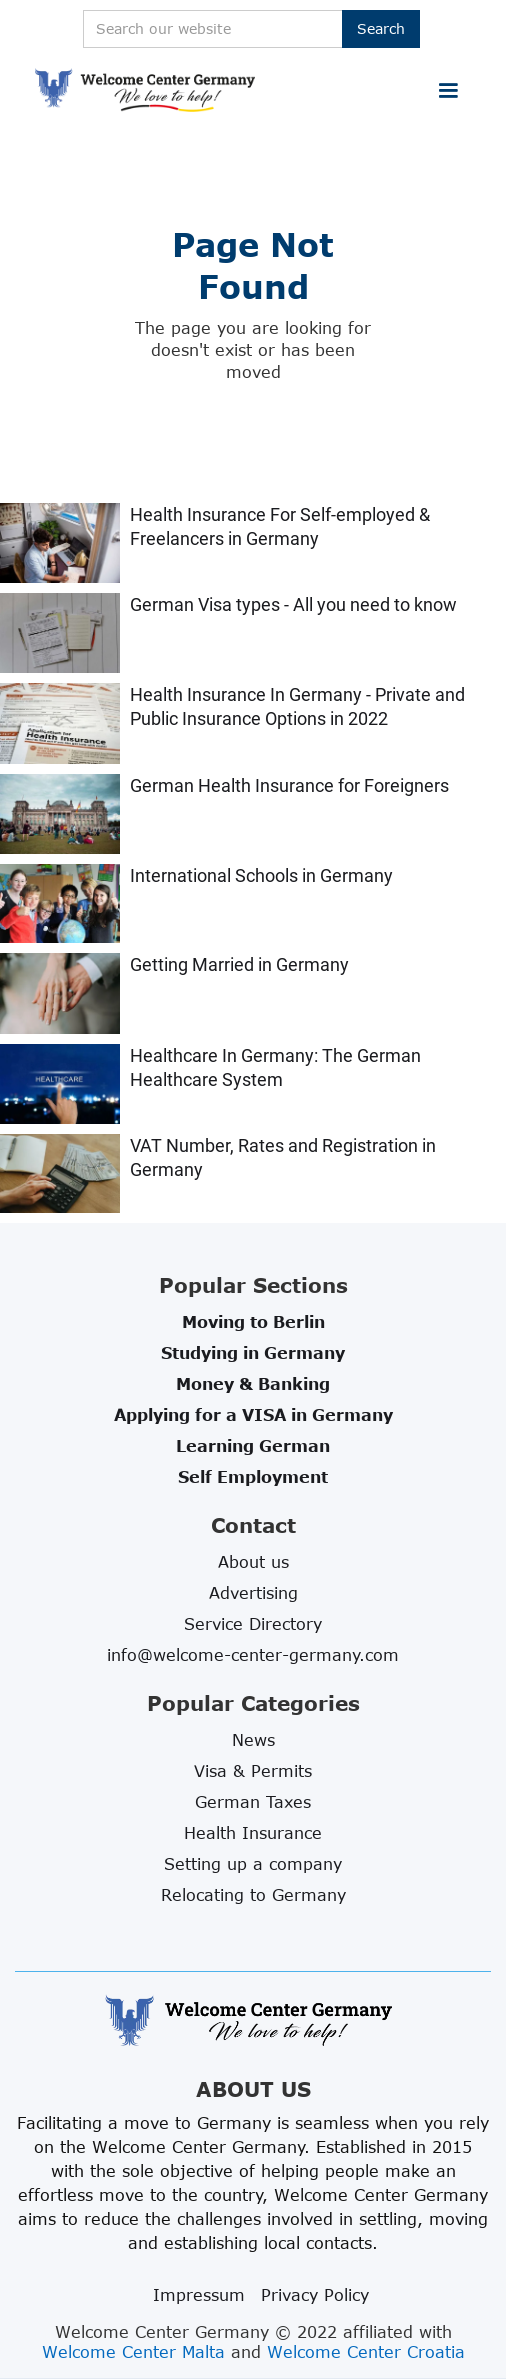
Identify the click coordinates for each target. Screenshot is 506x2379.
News (253, 1740)
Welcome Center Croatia (366, 2352)
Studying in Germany (253, 1353)
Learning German (253, 1446)
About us (253, 1562)
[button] (448, 91)
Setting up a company (253, 1864)
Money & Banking (253, 1384)
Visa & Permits (253, 1771)
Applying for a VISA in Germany (253, 1415)
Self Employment (253, 1477)
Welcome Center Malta (133, 2352)
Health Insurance (253, 1833)
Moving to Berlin (253, 1322)
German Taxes (253, 1802)
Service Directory (253, 1624)
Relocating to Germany (253, 1895)
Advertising (253, 1593)
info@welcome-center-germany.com (253, 1655)
